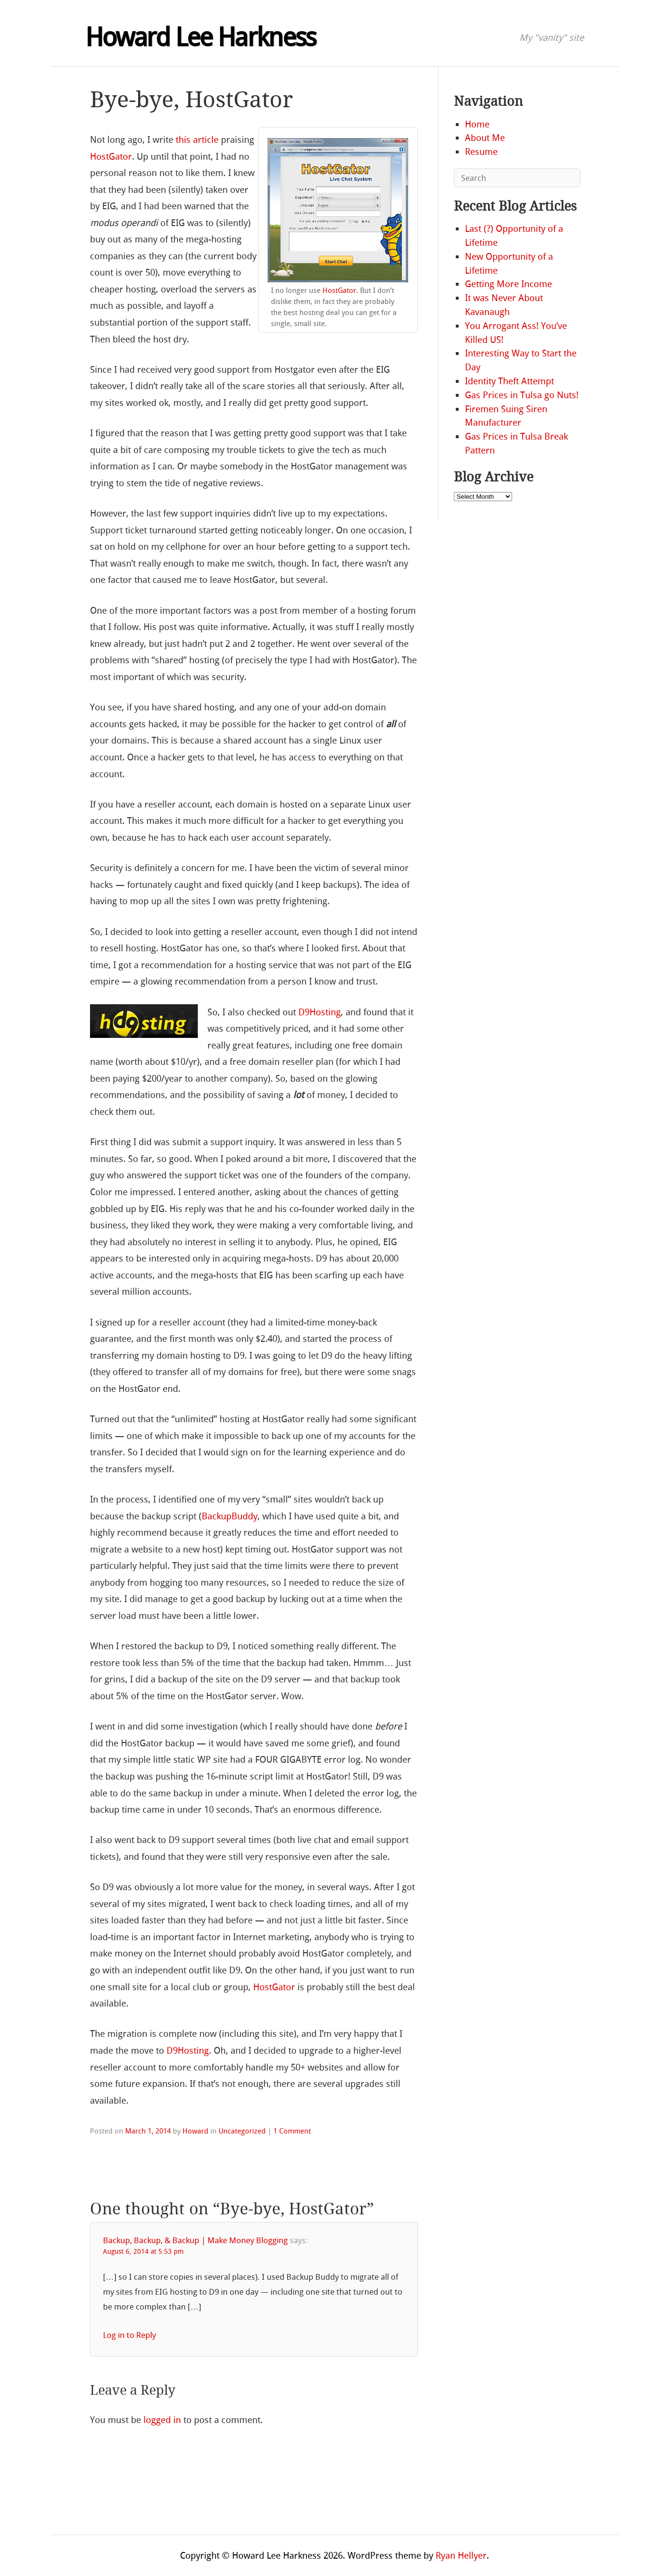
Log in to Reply (129, 2335)
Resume (481, 151)
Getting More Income (508, 284)
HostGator (339, 290)
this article (197, 139)
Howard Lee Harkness (200, 37)
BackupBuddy (229, 1516)
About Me (485, 137)
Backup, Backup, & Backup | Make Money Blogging (195, 2240)
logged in (162, 2419)
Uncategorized (242, 2131)
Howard (195, 2131)
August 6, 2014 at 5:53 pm (143, 2252)
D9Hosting (319, 1012)
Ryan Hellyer (461, 2555)
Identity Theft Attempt (509, 381)
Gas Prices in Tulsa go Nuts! (522, 395)
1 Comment (292, 2131)
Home (477, 124)
